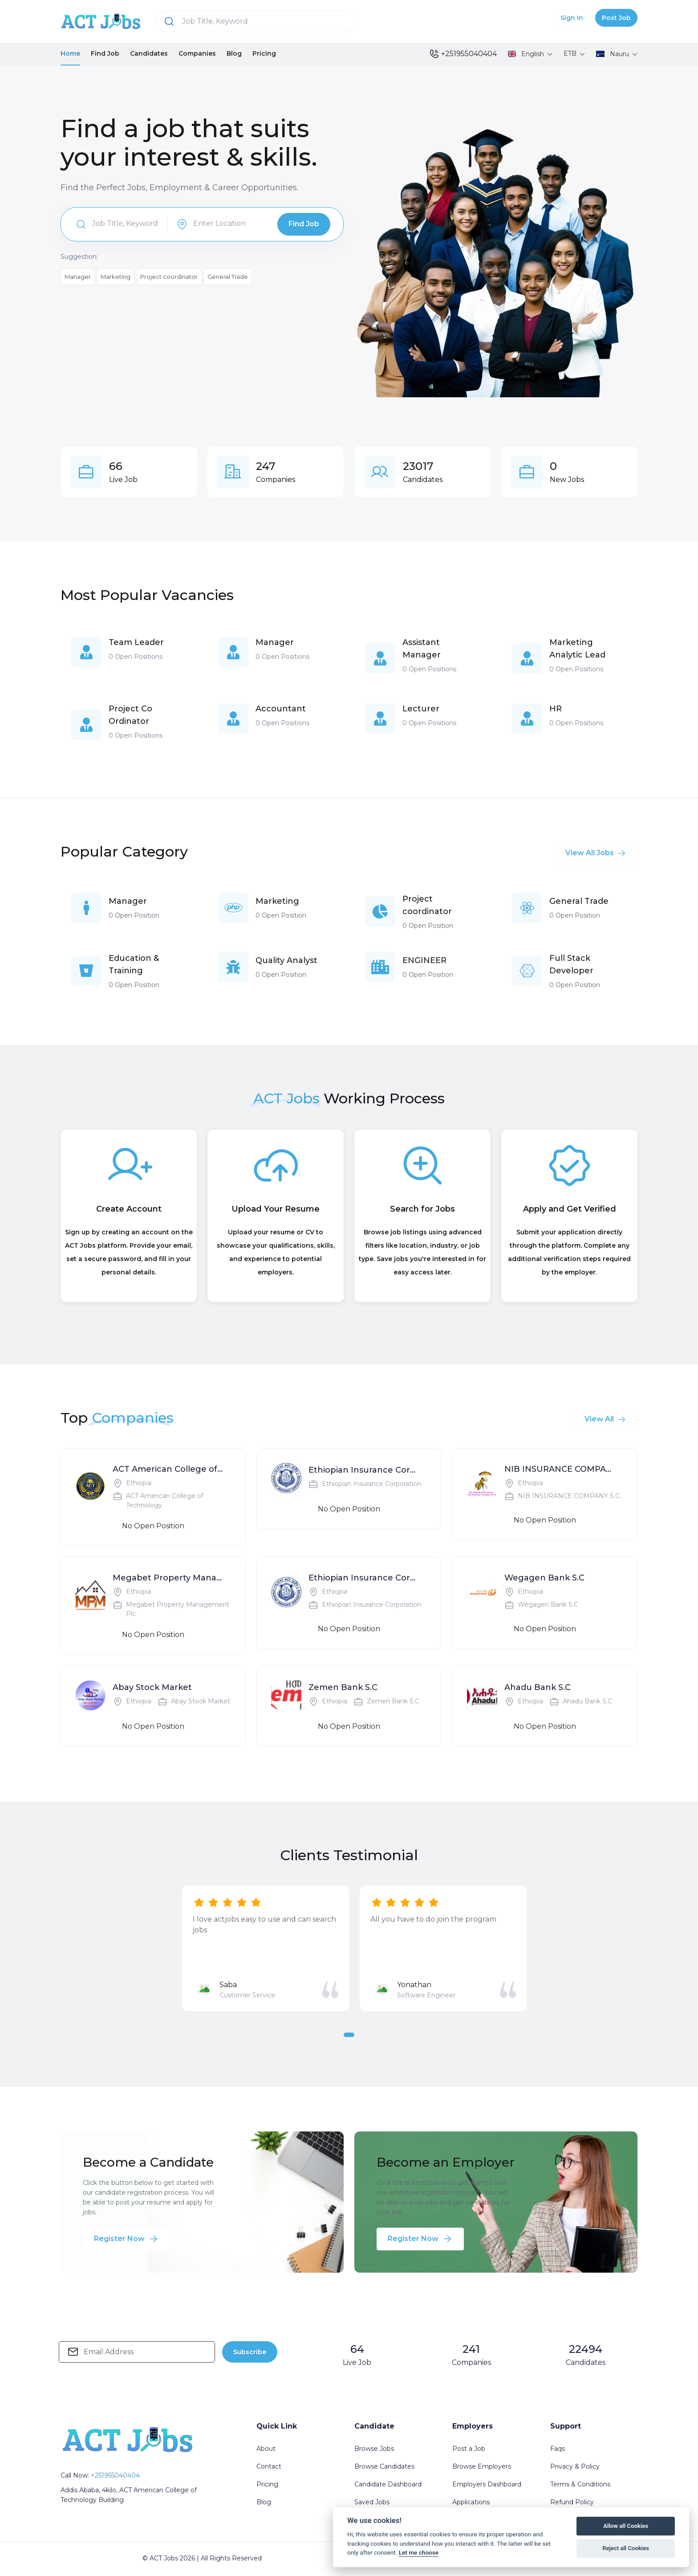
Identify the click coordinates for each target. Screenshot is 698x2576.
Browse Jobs (374, 2449)
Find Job (105, 53)
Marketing (115, 276)
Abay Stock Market (152, 1687)
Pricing (264, 53)
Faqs (557, 2449)
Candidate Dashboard (388, 2484)
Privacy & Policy (575, 2466)
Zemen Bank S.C (342, 1687)
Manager (78, 276)
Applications (471, 2502)
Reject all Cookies (625, 2548)
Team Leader (136, 642)
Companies (197, 53)
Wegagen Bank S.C (544, 1578)
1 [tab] (349, 2035)
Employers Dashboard (486, 2484)
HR (555, 709)
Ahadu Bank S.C (537, 1687)
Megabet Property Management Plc (168, 1578)
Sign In (571, 18)
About (266, 2449)
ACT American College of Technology (168, 1469)
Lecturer (420, 709)
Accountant (281, 709)
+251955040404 (463, 54)
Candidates (149, 53)
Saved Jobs (372, 2502)
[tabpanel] (265, 1948)
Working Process (384, 1098)
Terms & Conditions (580, 2484)
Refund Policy (572, 2502)
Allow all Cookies (625, 2526)
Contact (268, 2466)
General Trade (227, 276)
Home (70, 53)
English (527, 54)
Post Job (616, 18)
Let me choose (418, 2552)
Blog (234, 53)
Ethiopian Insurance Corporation (364, 1470)
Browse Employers (481, 2466)
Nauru (613, 54)
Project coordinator (169, 276)
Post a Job (468, 2449)
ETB (571, 53)
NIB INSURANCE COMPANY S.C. (560, 1469)
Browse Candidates (384, 2466)
